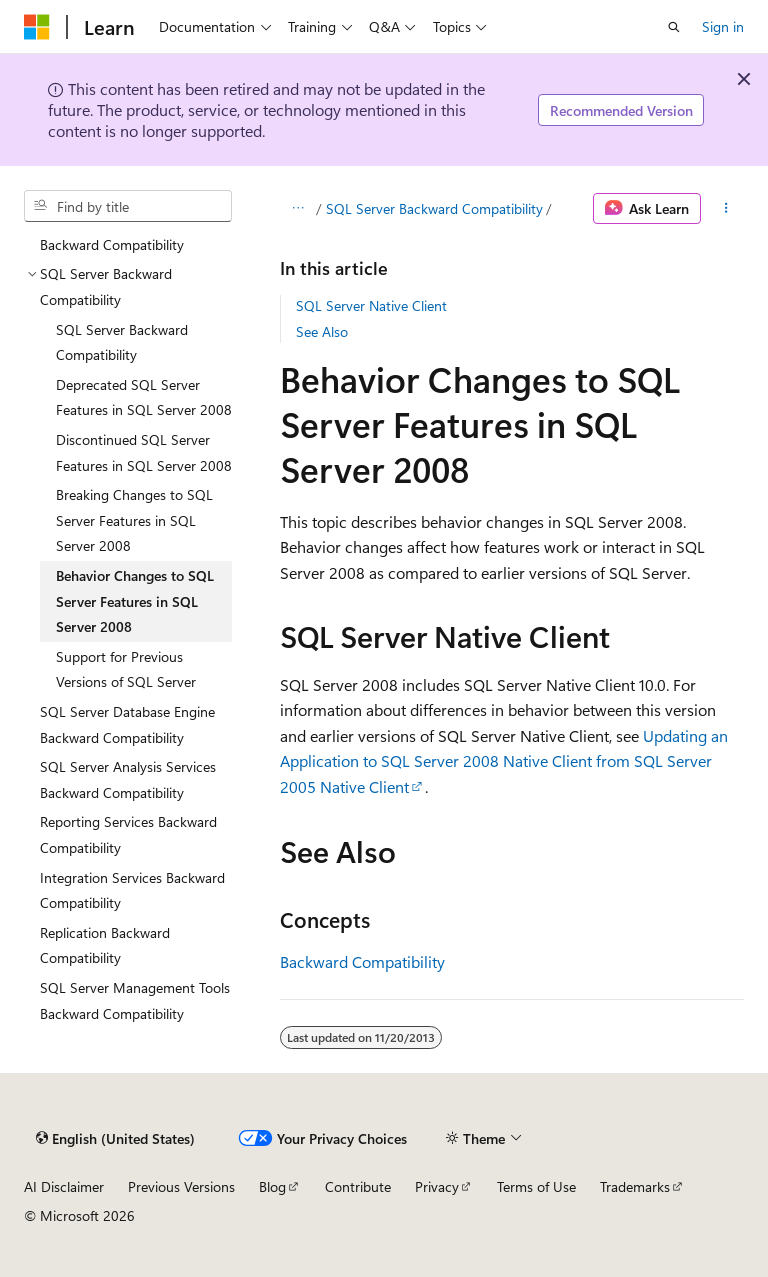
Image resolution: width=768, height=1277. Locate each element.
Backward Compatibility (362, 961)
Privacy (437, 1186)
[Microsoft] (37, 27)
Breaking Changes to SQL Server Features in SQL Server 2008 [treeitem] (134, 520)
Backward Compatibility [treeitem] (112, 244)
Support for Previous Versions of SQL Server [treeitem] (126, 669)
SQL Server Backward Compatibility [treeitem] (122, 342)
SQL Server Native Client (371, 305)
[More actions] (726, 209)
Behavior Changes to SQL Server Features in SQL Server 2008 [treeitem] (135, 601)
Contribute (358, 1186)
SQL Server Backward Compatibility (434, 208)
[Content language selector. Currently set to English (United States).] (115, 1138)
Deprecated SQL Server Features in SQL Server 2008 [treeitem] (144, 397)
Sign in (723, 26)
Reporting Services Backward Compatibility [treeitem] (128, 834)
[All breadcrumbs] (297, 209)
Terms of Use (536, 1186)
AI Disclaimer (64, 1186)
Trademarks (635, 1186)
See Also (322, 331)
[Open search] (674, 27)
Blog (272, 1186)
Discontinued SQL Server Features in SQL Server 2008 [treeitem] (144, 452)
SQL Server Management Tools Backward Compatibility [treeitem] (135, 1000)
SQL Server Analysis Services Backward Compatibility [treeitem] (128, 779)
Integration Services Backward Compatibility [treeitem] (132, 890)
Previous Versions (181, 1186)
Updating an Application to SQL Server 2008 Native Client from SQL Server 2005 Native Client (504, 761)
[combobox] (128, 206)
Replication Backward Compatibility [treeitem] (105, 945)
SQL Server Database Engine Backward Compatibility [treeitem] (127, 724)
